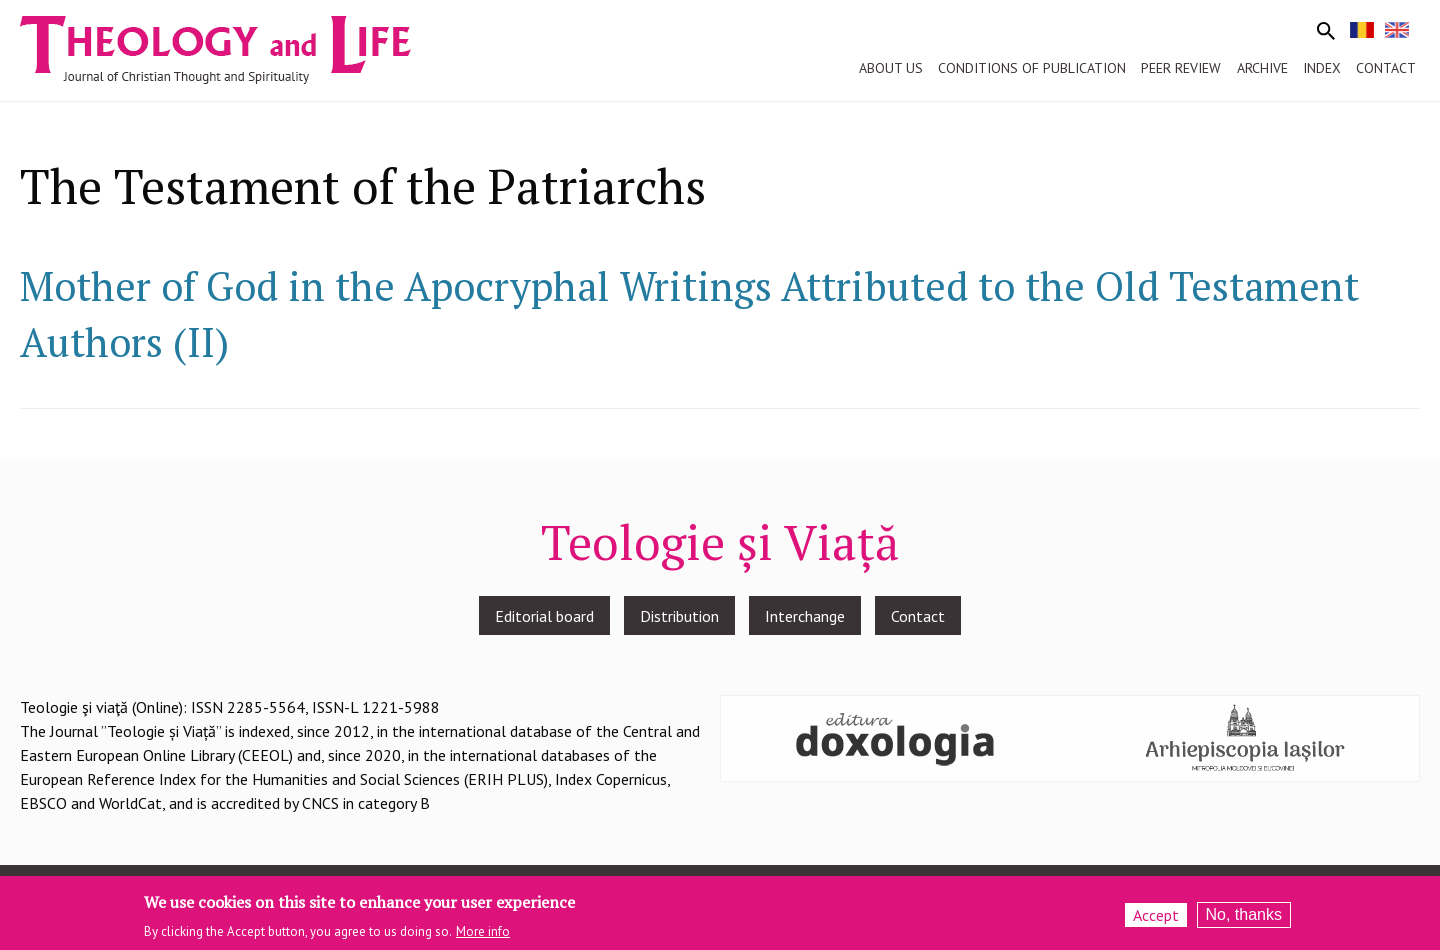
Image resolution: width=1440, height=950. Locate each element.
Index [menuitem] (1322, 68)
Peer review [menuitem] (1181, 68)
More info (483, 932)
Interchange (805, 616)
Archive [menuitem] (1262, 68)
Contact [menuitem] (1386, 68)
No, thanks (1244, 915)
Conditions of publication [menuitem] (1032, 68)
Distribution (679, 616)
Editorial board (544, 616)
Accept (1156, 916)
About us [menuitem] (891, 68)
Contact (918, 616)
